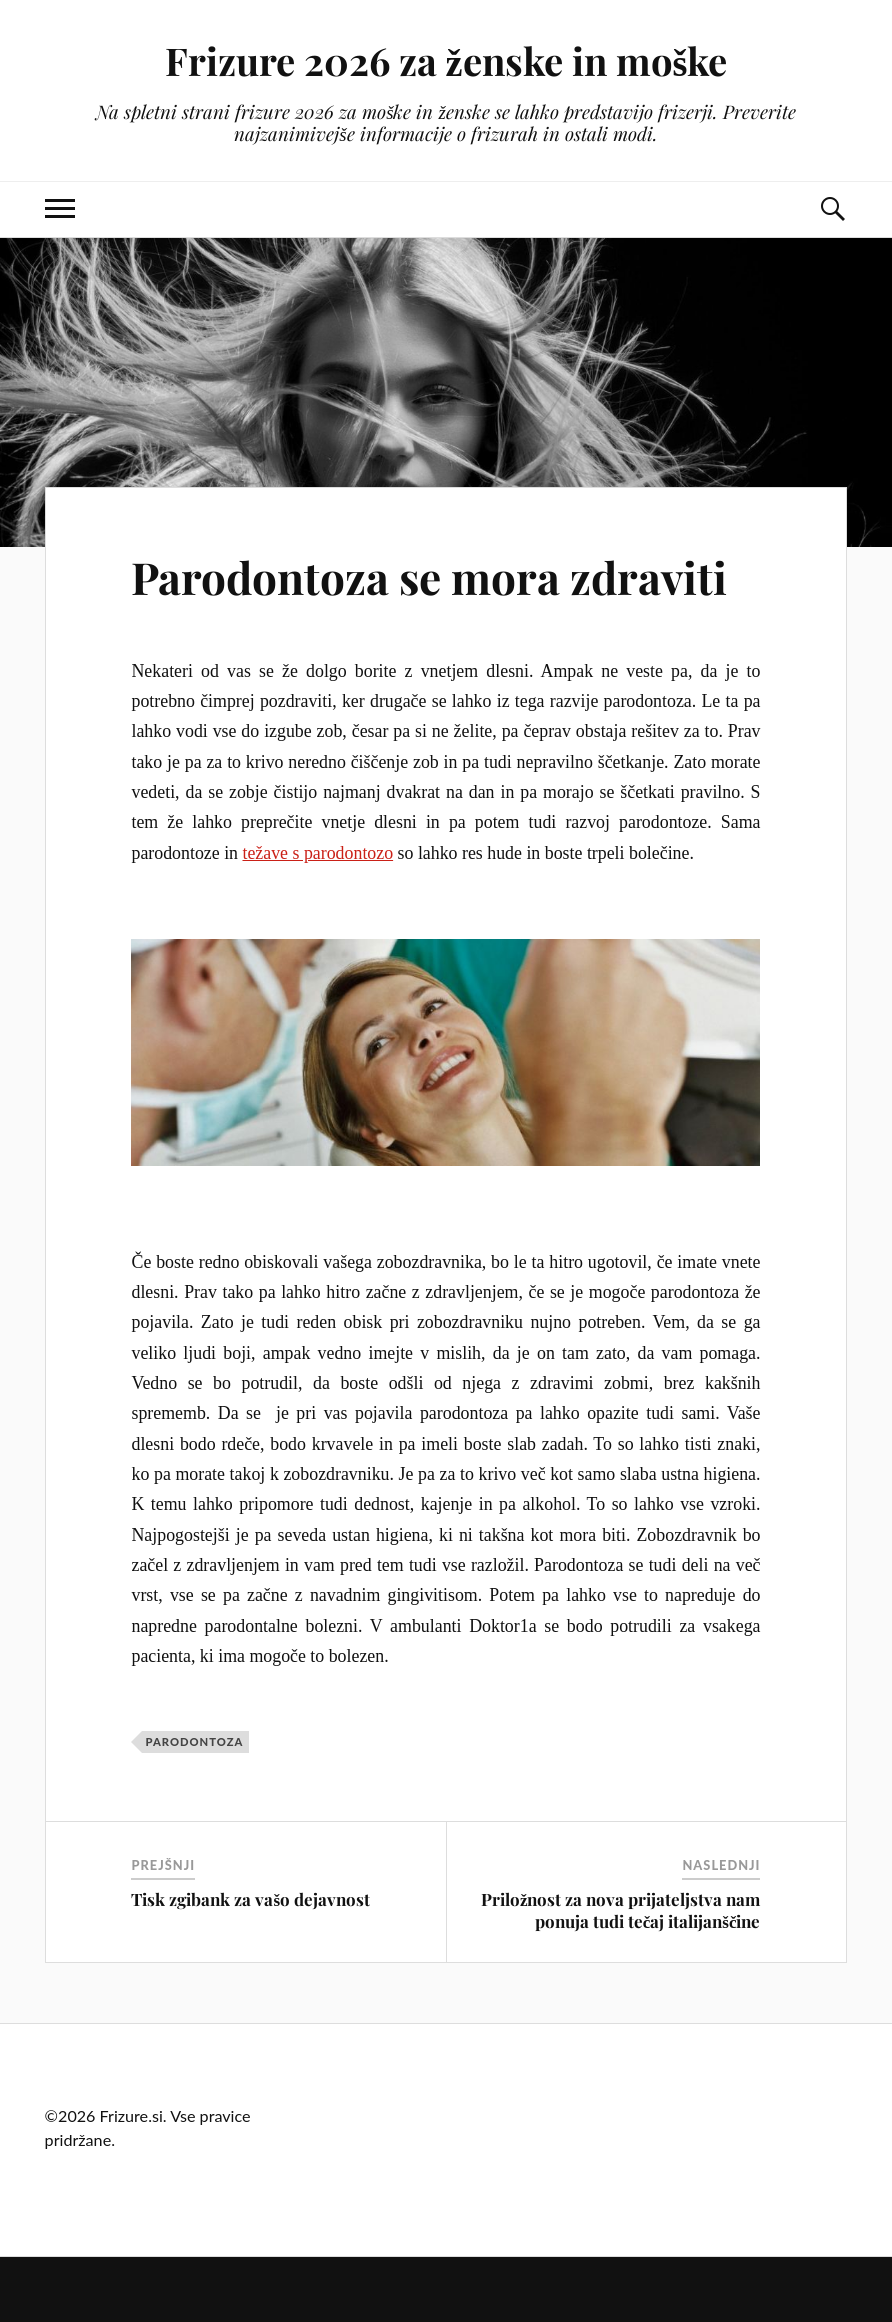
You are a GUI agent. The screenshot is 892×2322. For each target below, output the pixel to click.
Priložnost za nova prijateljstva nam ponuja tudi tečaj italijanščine (621, 1910)
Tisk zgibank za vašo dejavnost (250, 1899)
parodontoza (194, 1741)
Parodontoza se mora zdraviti (429, 576)
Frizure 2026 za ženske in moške (446, 60)
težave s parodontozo (317, 853)
